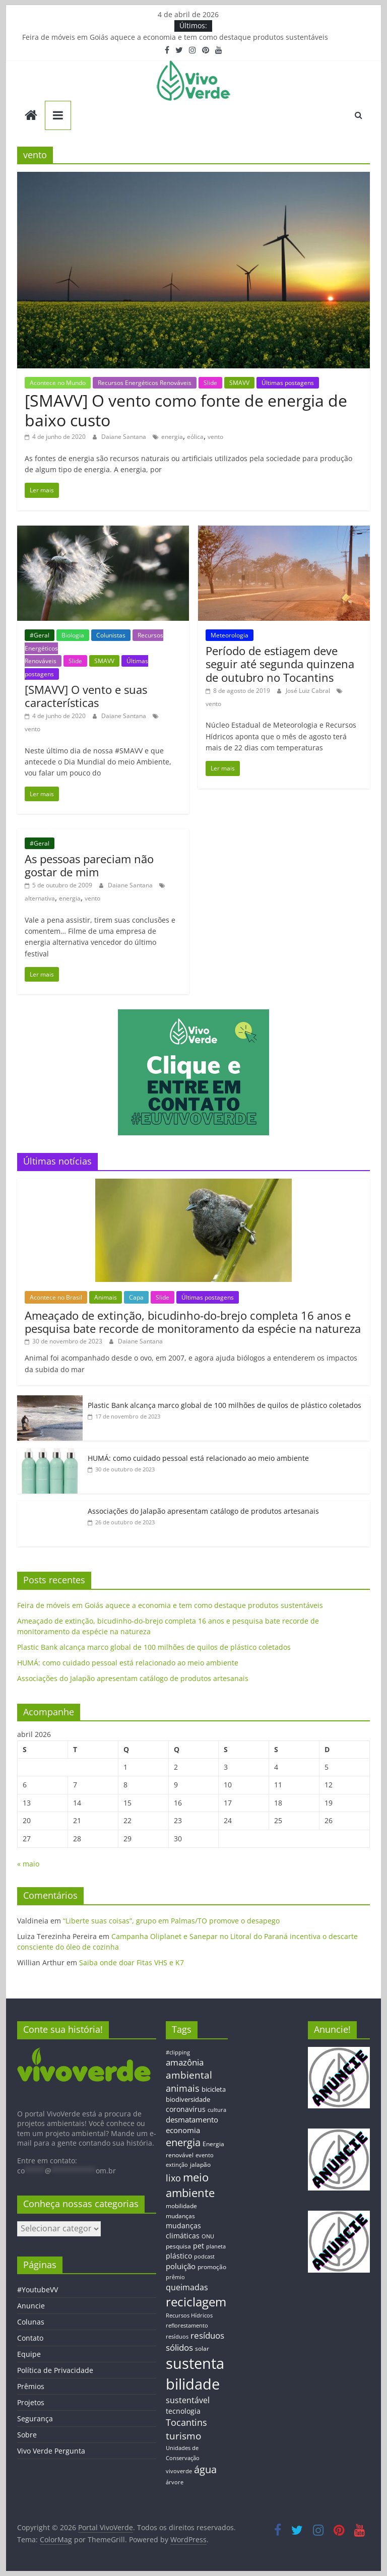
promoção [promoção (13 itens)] (212, 2267)
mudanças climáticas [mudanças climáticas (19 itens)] (183, 2230)
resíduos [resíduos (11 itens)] (177, 2336)
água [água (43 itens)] (205, 2469)
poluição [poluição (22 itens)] (181, 2266)
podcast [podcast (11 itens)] (204, 2256)
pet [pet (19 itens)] (198, 2245)
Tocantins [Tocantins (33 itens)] (186, 2422)
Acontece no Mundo (58, 382)
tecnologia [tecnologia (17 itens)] (183, 2411)
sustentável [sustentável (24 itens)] (188, 2400)
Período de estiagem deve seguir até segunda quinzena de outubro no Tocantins (280, 664)
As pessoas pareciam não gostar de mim (89, 865)
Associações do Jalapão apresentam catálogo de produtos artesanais (203, 1511)
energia (172, 436)
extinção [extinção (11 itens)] (177, 2164)
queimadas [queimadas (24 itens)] (187, 2287)
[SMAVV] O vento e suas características (86, 696)
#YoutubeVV (37, 2289)
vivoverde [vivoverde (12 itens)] (179, 2471)
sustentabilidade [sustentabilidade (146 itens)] (195, 2373)
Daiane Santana (124, 436)
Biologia (72, 635)
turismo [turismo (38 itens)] (183, 2435)
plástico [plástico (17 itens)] (179, 2256)
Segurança (35, 2418)
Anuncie (31, 2305)
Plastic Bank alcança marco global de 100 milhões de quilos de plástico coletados (224, 1405)
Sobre (27, 2434)
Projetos (30, 2402)
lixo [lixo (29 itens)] (173, 2178)
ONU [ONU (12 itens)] (208, 2236)
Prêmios (30, 2386)
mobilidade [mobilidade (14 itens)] (181, 2206)
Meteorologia (229, 635)
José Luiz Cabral (309, 690)
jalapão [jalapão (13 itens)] (200, 2164)
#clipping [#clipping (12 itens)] (178, 2052)
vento (215, 436)
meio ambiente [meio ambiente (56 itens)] (190, 2185)
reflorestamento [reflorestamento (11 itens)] (187, 2325)
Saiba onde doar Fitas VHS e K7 (131, 1962)
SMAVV (239, 382)
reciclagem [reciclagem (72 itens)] (196, 2301)
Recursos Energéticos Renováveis (144, 382)
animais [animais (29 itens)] (183, 2088)
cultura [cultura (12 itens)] (217, 2109)
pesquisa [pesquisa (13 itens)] (178, 2246)
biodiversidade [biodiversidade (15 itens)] (188, 2099)
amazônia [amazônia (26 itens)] (185, 2062)
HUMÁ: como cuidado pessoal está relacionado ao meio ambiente (198, 1458)
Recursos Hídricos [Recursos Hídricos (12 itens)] (189, 2315)
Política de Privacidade (55, 2370)
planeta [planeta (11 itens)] (216, 2246)
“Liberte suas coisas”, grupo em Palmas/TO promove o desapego (171, 1920)
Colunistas (110, 635)
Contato (30, 2338)
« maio (28, 1864)
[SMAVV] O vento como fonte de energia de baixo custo (186, 410)
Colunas (30, 2322)
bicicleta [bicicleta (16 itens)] (214, 2089)
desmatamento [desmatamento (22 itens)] (192, 2119)
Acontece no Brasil (56, 1297)
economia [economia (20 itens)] (183, 2130)
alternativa (40, 898)
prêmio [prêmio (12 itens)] (175, 2277)
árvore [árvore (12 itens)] (174, 2482)
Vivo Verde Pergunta (51, 2451)
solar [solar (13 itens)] (202, 2348)
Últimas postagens (288, 382)
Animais (105, 1297)
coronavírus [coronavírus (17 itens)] (186, 2109)
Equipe (29, 2354)
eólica (195, 436)
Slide (210, 382)
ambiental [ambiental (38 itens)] (189, 2075)
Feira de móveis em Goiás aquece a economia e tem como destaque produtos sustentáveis (175, 37)
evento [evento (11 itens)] (205, 2155)
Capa (136, 1297)
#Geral (39, 635)
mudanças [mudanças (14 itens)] (180, 2216)
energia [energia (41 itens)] (183, 2142)
